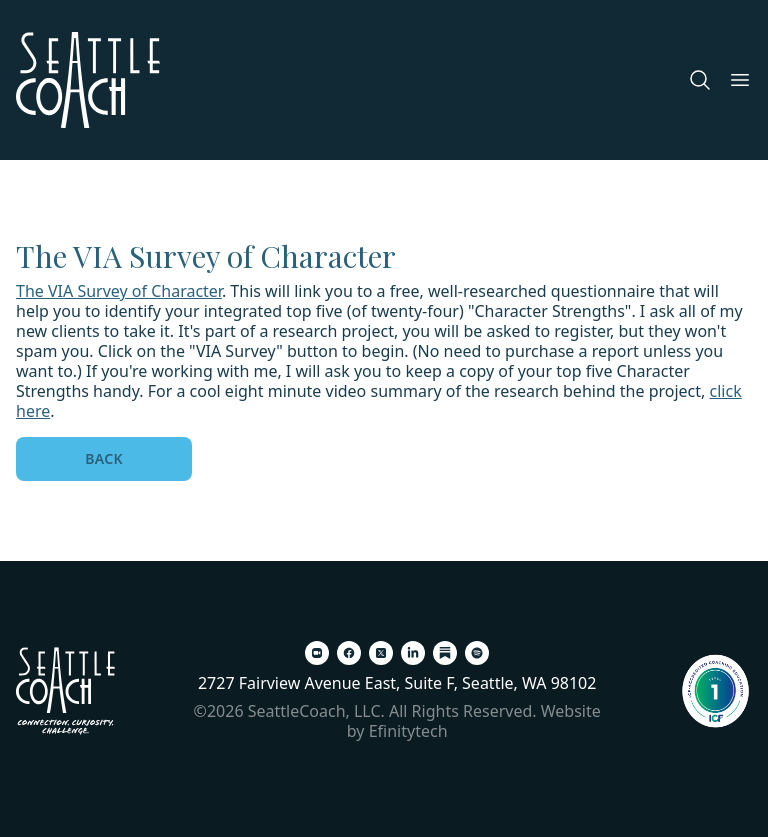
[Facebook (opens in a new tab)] (349, 653)
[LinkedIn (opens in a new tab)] (413, 653)
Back (104, 458)
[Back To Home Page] (65, 691)
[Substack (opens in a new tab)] (445, 653)
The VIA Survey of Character (119, 291)
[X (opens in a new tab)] (381, 653)
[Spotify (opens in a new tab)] (477, 653)
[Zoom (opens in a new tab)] (317, 653)
